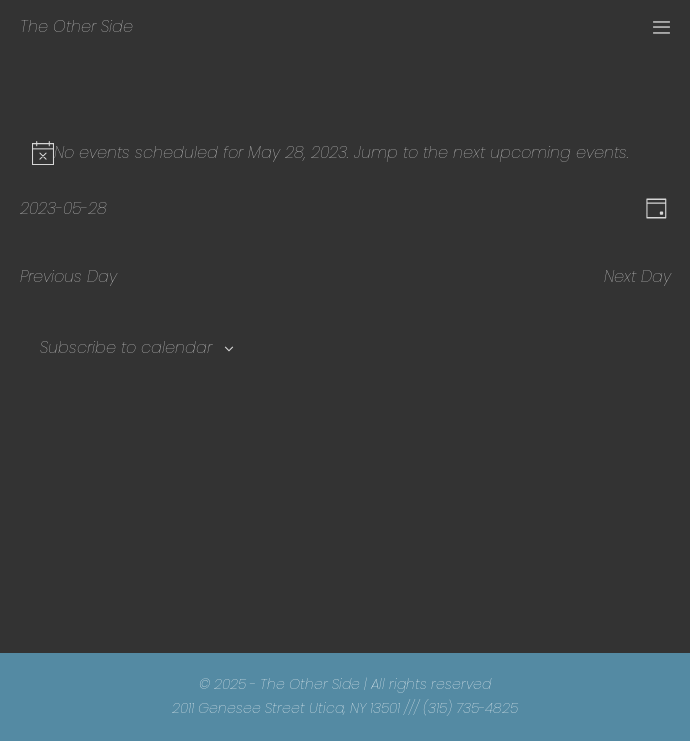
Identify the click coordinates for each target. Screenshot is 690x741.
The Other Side (76, 26)
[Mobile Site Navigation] (661, 27)
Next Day (637, 276)
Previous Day (68, 276)
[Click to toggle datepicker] (63, 208)
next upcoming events (540, 152)
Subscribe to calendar (126, 347)
